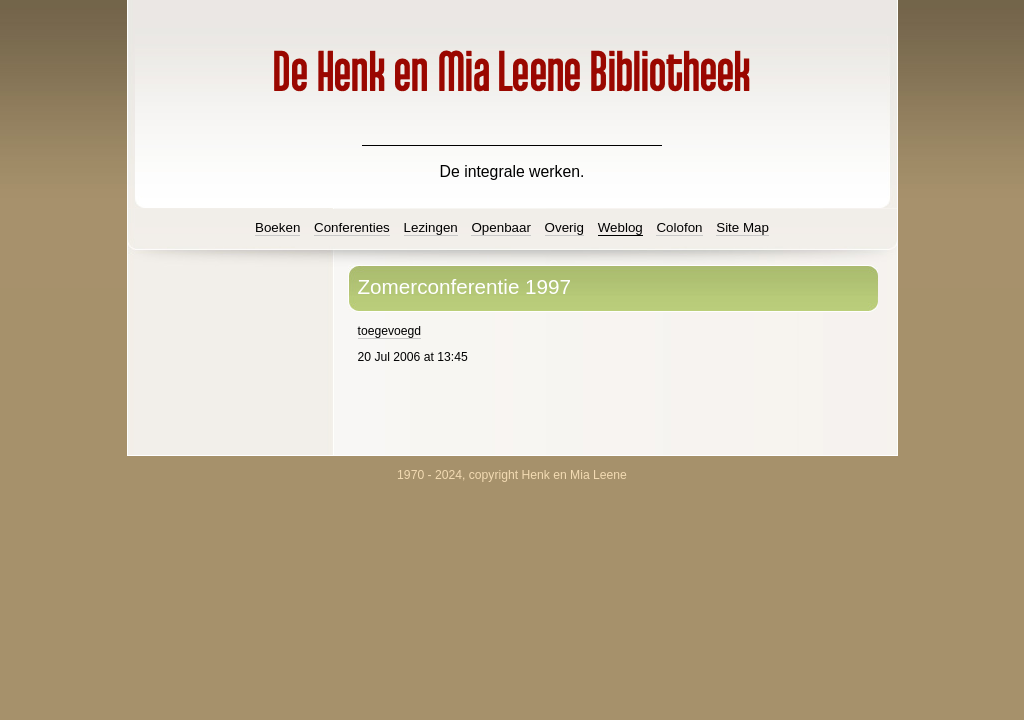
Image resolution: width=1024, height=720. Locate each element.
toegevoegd (390, 331)
